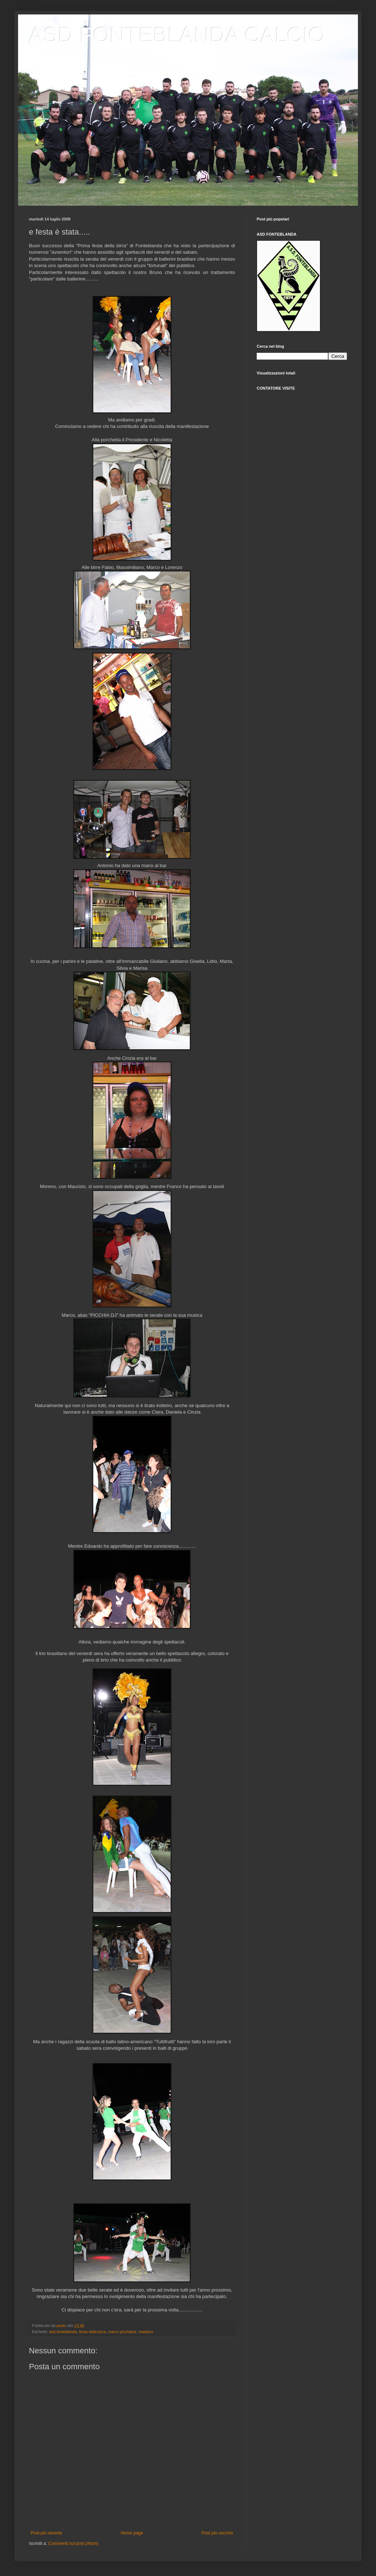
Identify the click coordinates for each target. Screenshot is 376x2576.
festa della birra (92, 2331)
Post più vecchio (217, 2533)
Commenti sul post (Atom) (73, 2543)
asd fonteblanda (63, 2331)
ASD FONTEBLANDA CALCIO (177, 35)
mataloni (145, 2331)
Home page (132, 2533)
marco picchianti (122, 2331)
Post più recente (46, 2533)
